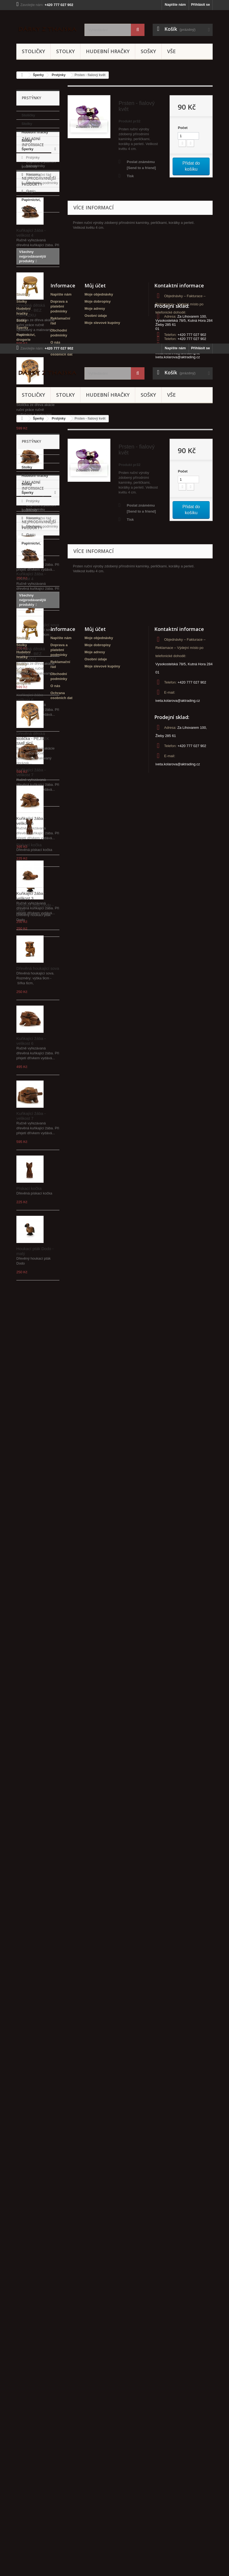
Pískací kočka (29, 966)
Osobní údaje (96, 1147)
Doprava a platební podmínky (59, 1138)
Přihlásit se (200, 4)
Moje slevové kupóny (102, 1154)
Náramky (32, 174)
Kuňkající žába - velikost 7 (31, 893)
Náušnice (33, 183)
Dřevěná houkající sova (37, 746)
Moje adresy (95, 1140)
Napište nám (175, 4)
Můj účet (95, 1117)
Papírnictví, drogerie (31, 204)
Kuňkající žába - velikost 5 (31, 598)
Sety (29, 191)
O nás (30, 279)
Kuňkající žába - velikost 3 (31, 673)
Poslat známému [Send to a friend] (141, 165)
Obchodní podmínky (41, 271)
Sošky (148, 51)
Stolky (65, 51)
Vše (171, 51)
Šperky (38, 75)
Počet (182, 128)
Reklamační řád (38, 262)
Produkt (125, 121)
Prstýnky (59, 75)
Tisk (130, 176)
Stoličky (33, 51)
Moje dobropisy (98, 1133)
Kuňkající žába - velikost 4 (31, 354)
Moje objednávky (99, 1126)
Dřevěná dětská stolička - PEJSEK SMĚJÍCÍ (32, 516)
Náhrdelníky (35, 166)
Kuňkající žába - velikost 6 (31, 818)
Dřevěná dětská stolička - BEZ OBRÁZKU (30, 431)
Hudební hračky (107, 51)
